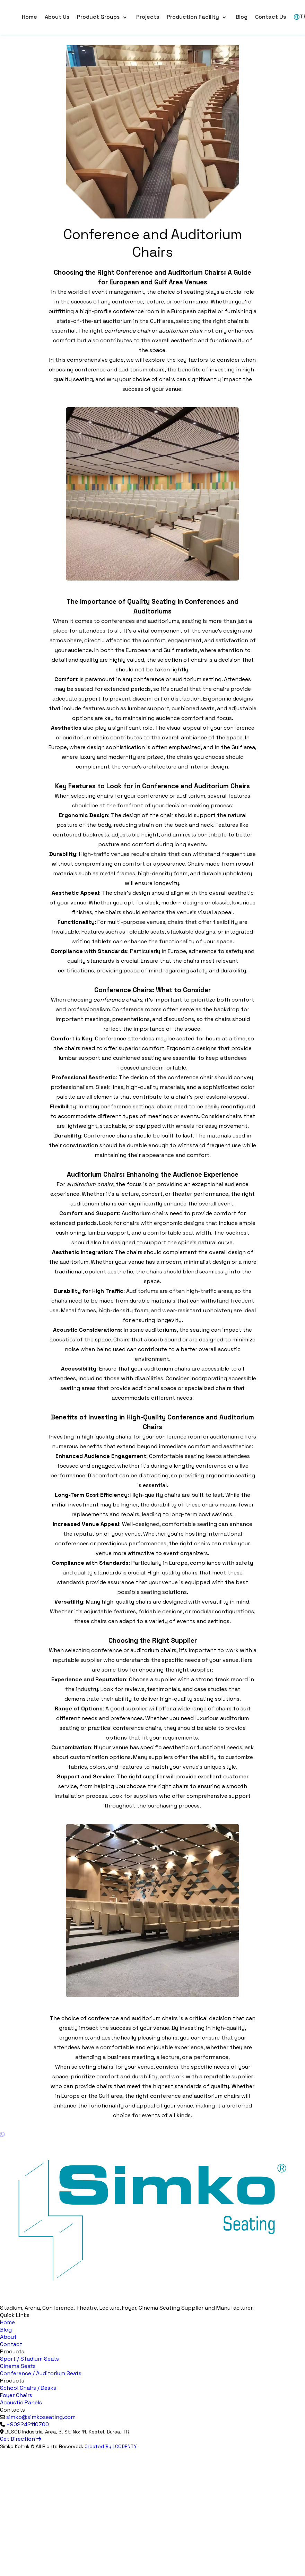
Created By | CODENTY (111, 2446)
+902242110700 (27, 2424)
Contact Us (270, 16)
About (8, 2337)
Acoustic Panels (21, 2402)
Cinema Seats (18, 2366)
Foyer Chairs (16, 2395)
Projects (147, 16)
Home (29, 16)
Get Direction (20, 2438)
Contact (11, 2344)
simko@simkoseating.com (41, 2417)
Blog (241, 16)
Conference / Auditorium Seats (40, 2373)
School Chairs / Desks (28, 2388)
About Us (57, 16)
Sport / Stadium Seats (29, 2358)
